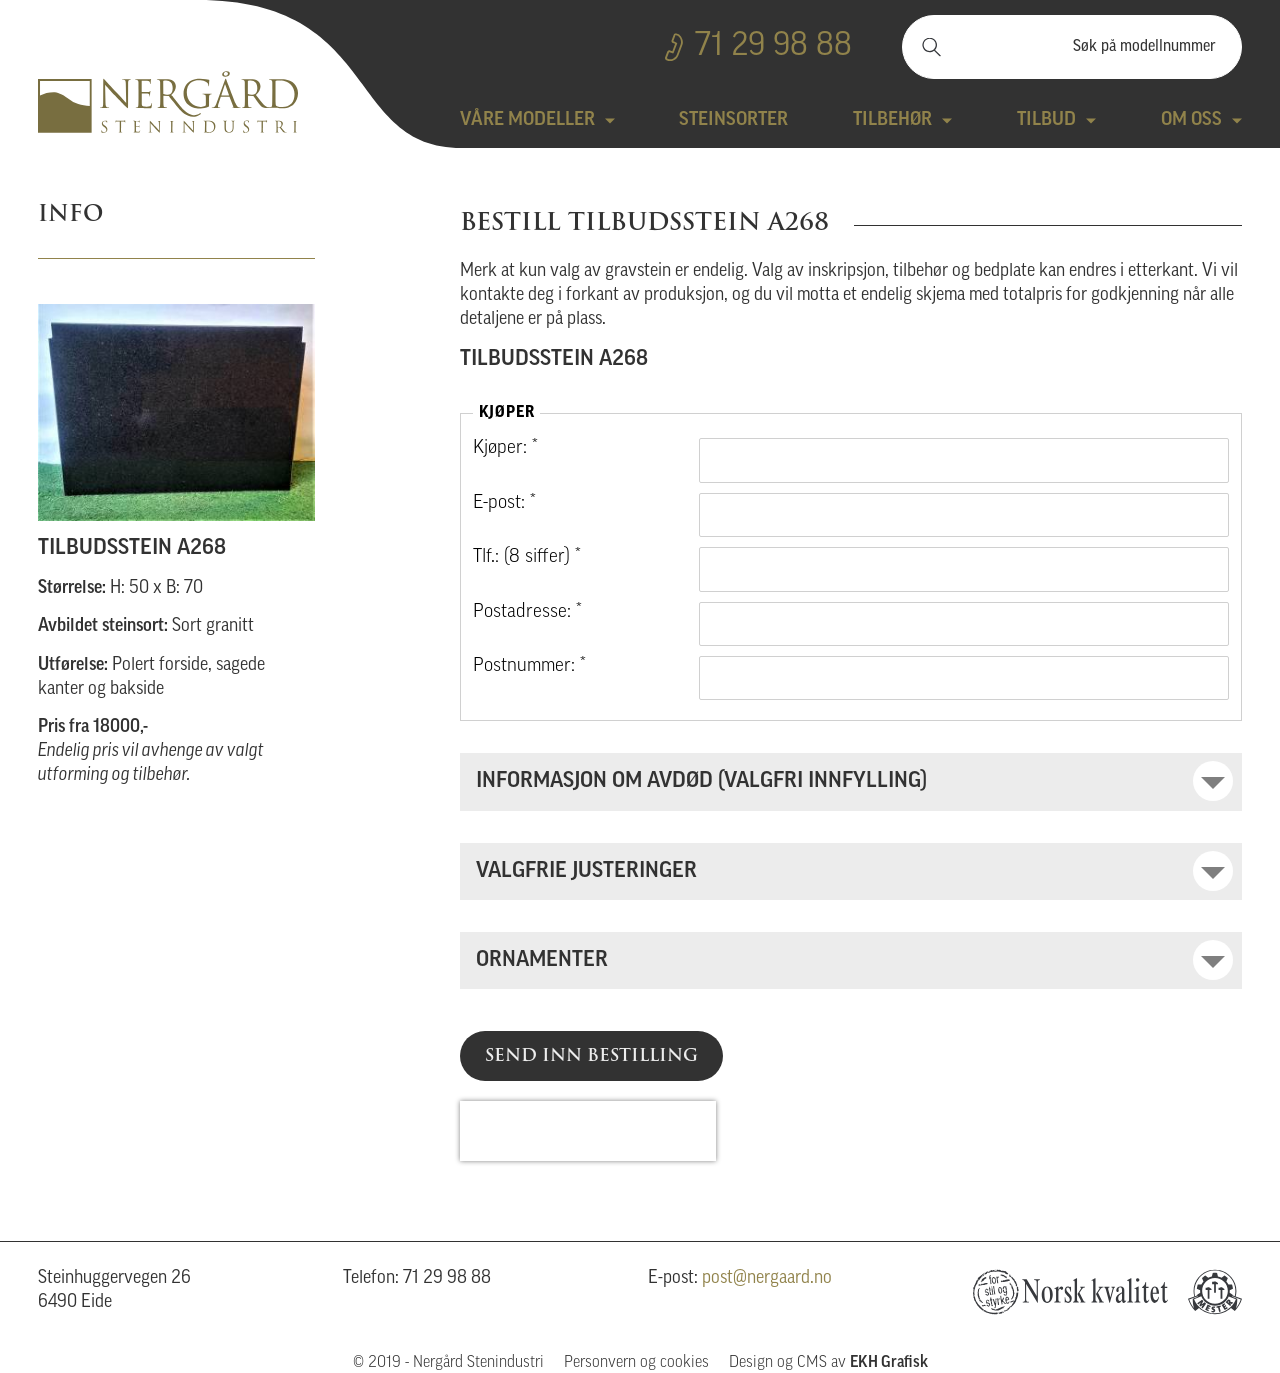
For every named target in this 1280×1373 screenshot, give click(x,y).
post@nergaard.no (767, 1278)
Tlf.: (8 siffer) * (527, 557)
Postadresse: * (527, 612)
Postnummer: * (529, 666)
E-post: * (504, 503)
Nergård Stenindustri (168, 102)
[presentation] (588, 1131)
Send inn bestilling (591, 1055)
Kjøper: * (505, 448)
